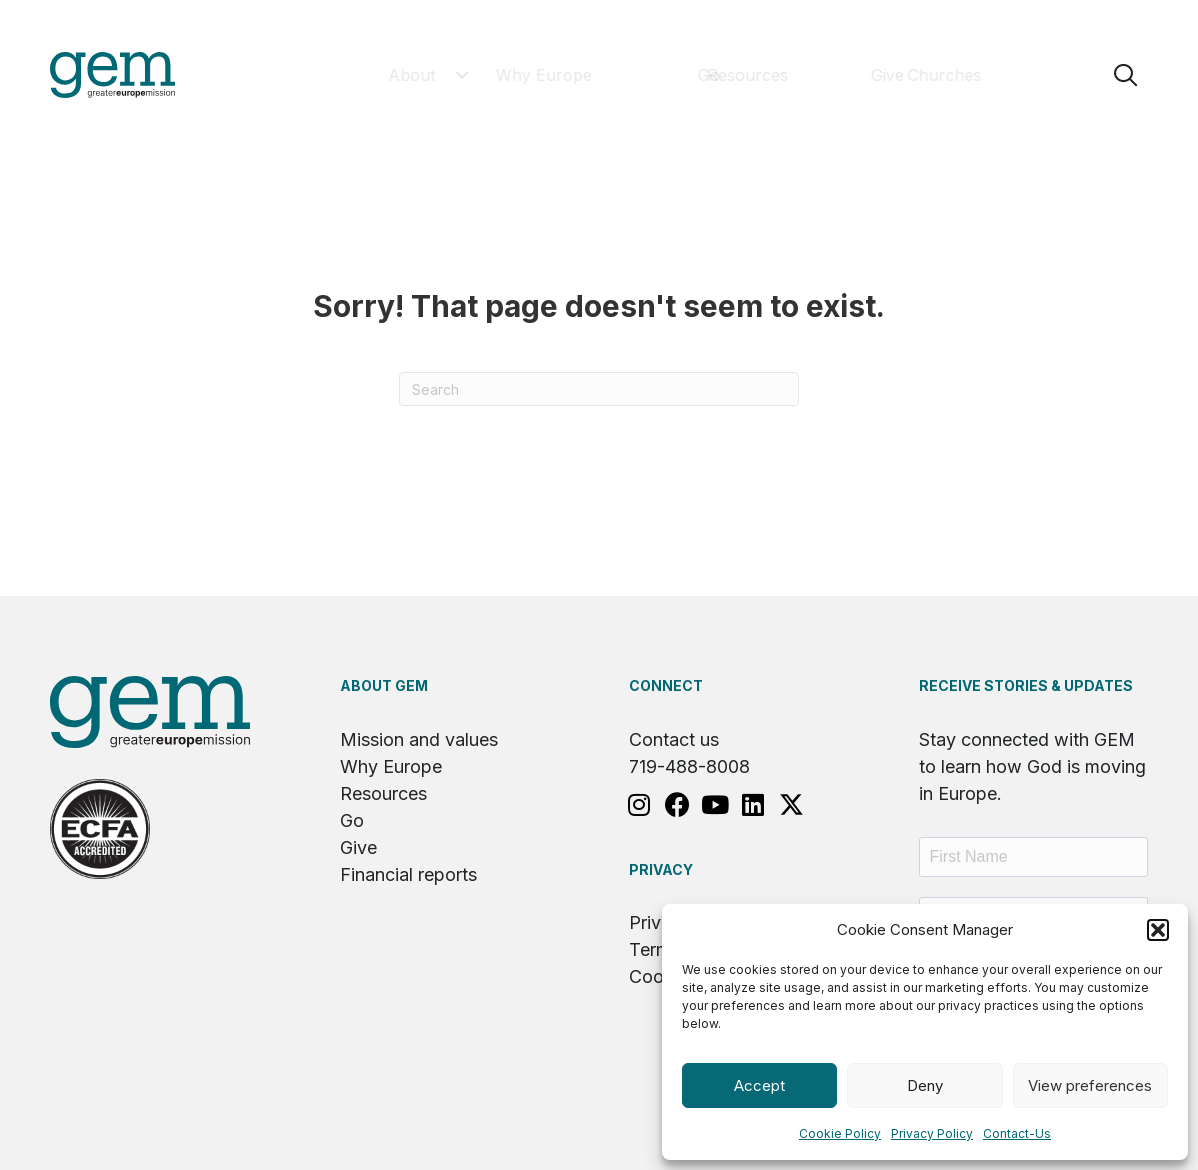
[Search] (599, 389)
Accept (759, 1085)
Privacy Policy (932, 1133)
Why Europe (391, 766)
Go (352, 820)
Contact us (674, 739)
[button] (1158, 930)
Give (358, 847)
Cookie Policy (840, 1133)
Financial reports (408, 874)
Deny (925, 1085)
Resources (383, 793)
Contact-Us (1017, 1133)
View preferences (1090, 1085)
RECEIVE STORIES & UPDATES (1026, 685)
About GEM (384, 685)
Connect (666, 685)
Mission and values (419, 739)
